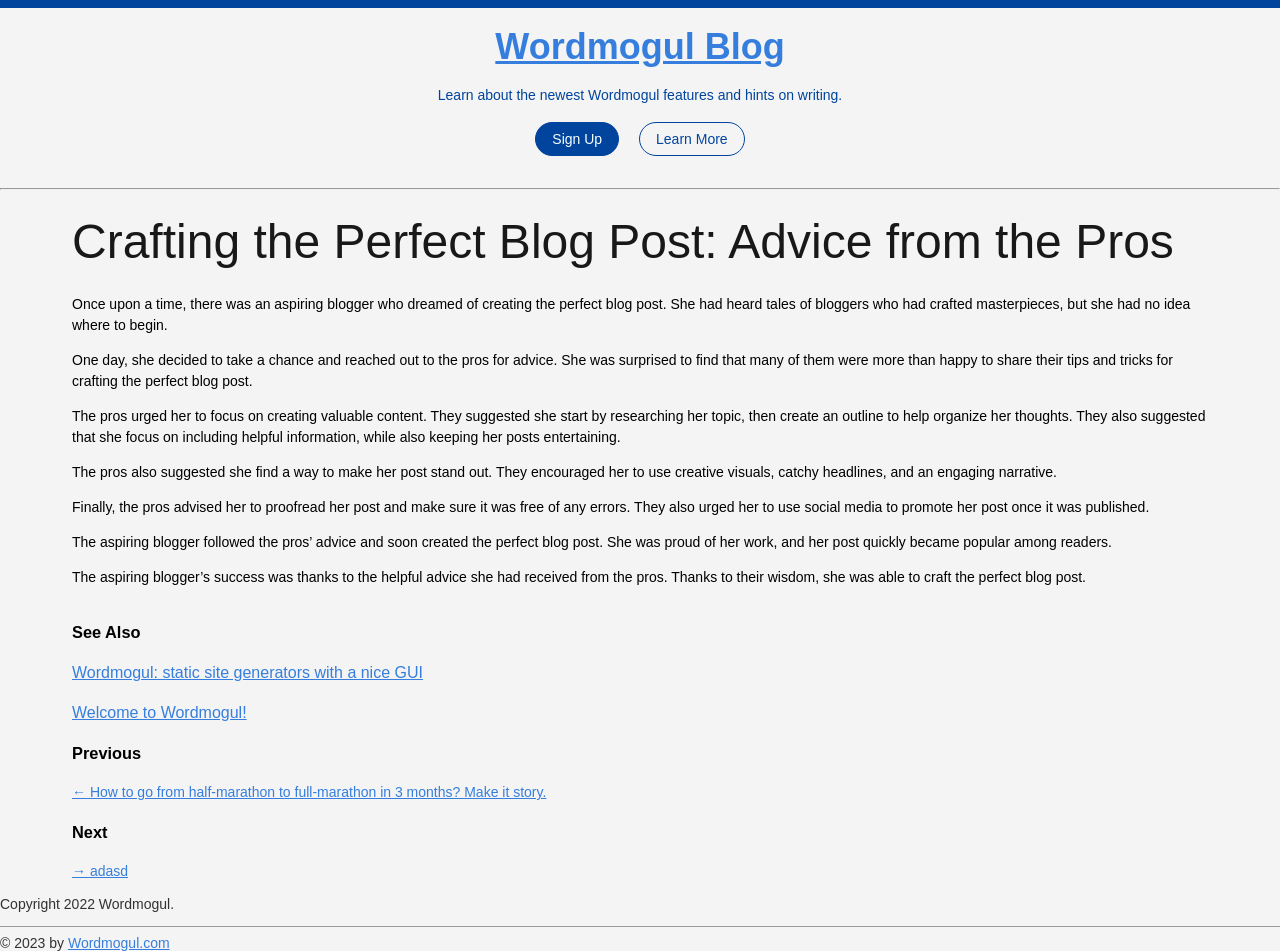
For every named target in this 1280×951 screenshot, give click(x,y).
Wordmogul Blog (639, 46)
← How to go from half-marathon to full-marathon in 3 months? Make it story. (309, 792)
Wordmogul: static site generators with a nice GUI (247, 672)
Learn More (692, 139)
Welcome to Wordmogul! (159, 712)
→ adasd (100, 871)
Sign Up (577, 139)
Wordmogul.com (119, 943)
